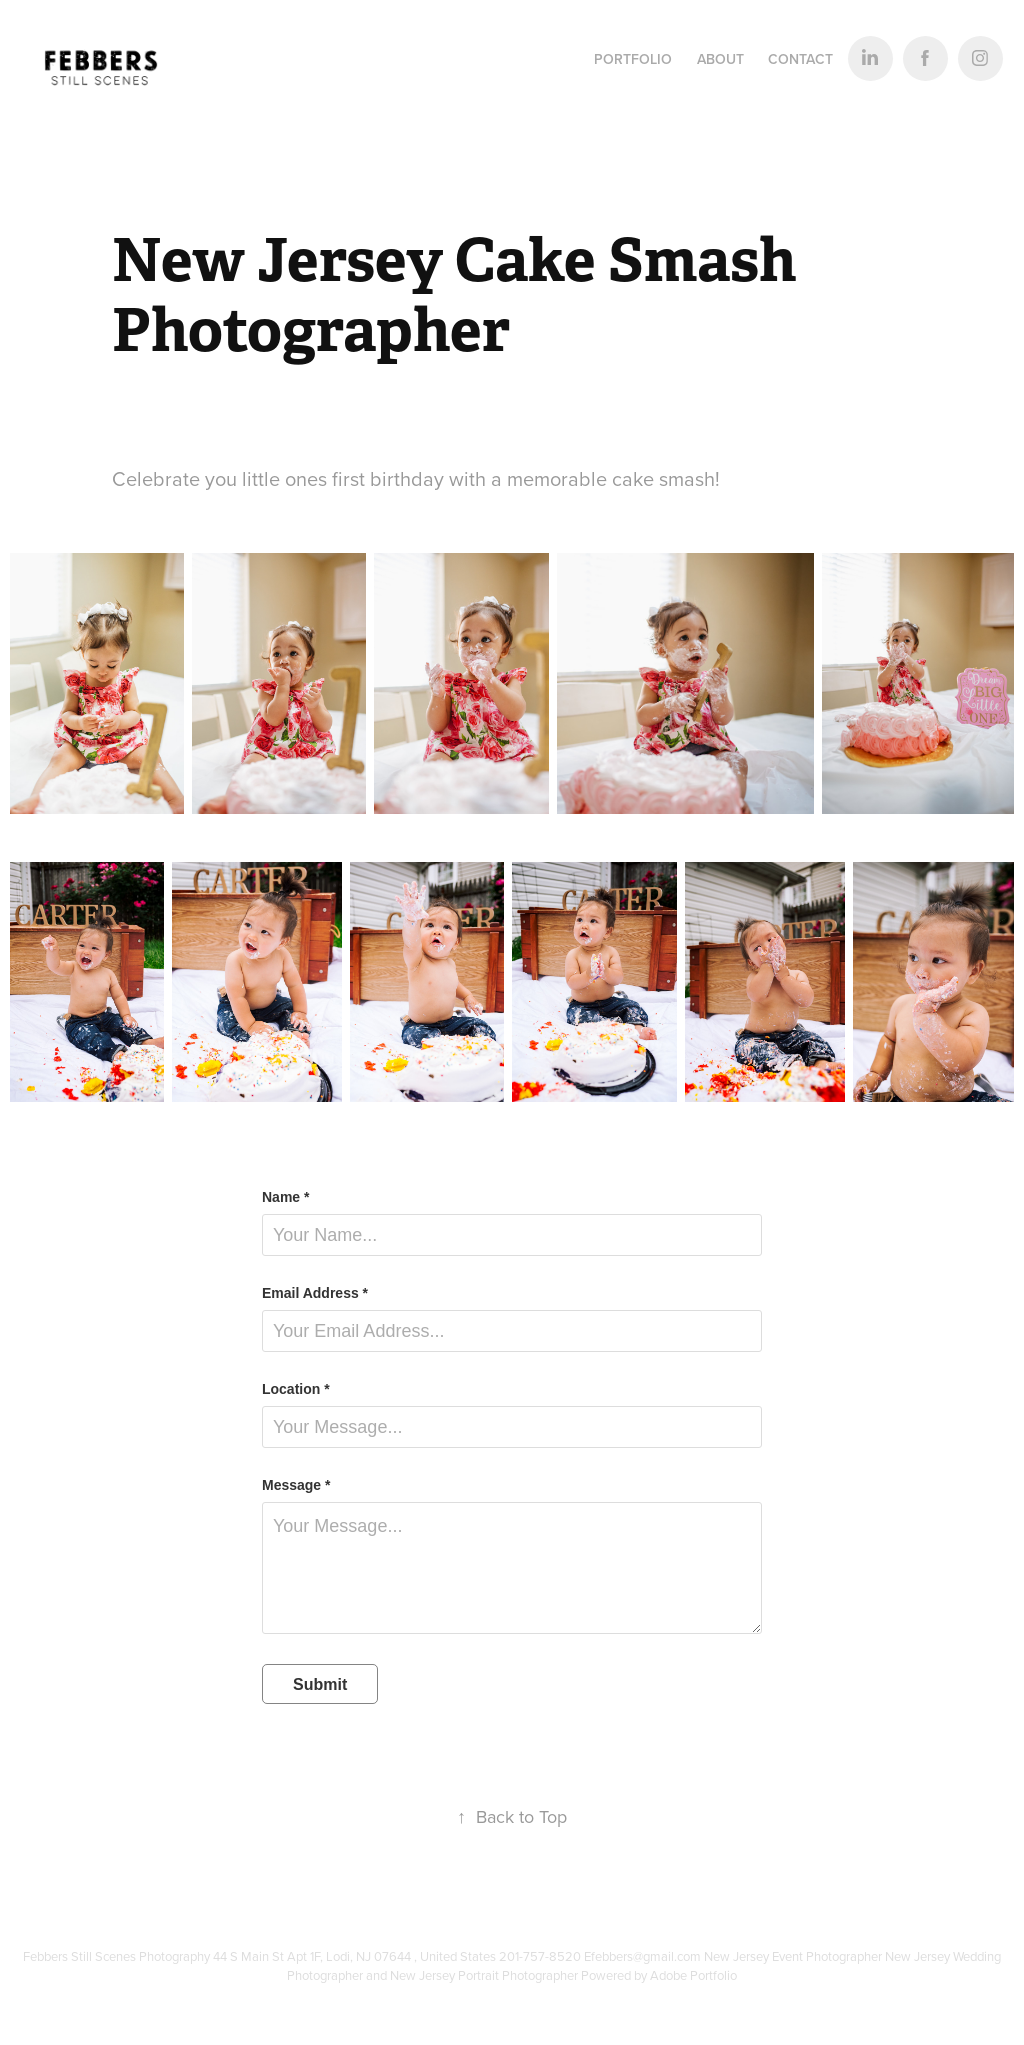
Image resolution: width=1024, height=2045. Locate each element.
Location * (296, 1389)
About (720, 59)
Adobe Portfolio (693, 1975)
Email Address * (315, 1293)
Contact (800, 59)
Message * (296, 1485)
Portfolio (633, 59)
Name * (285, 1197)
